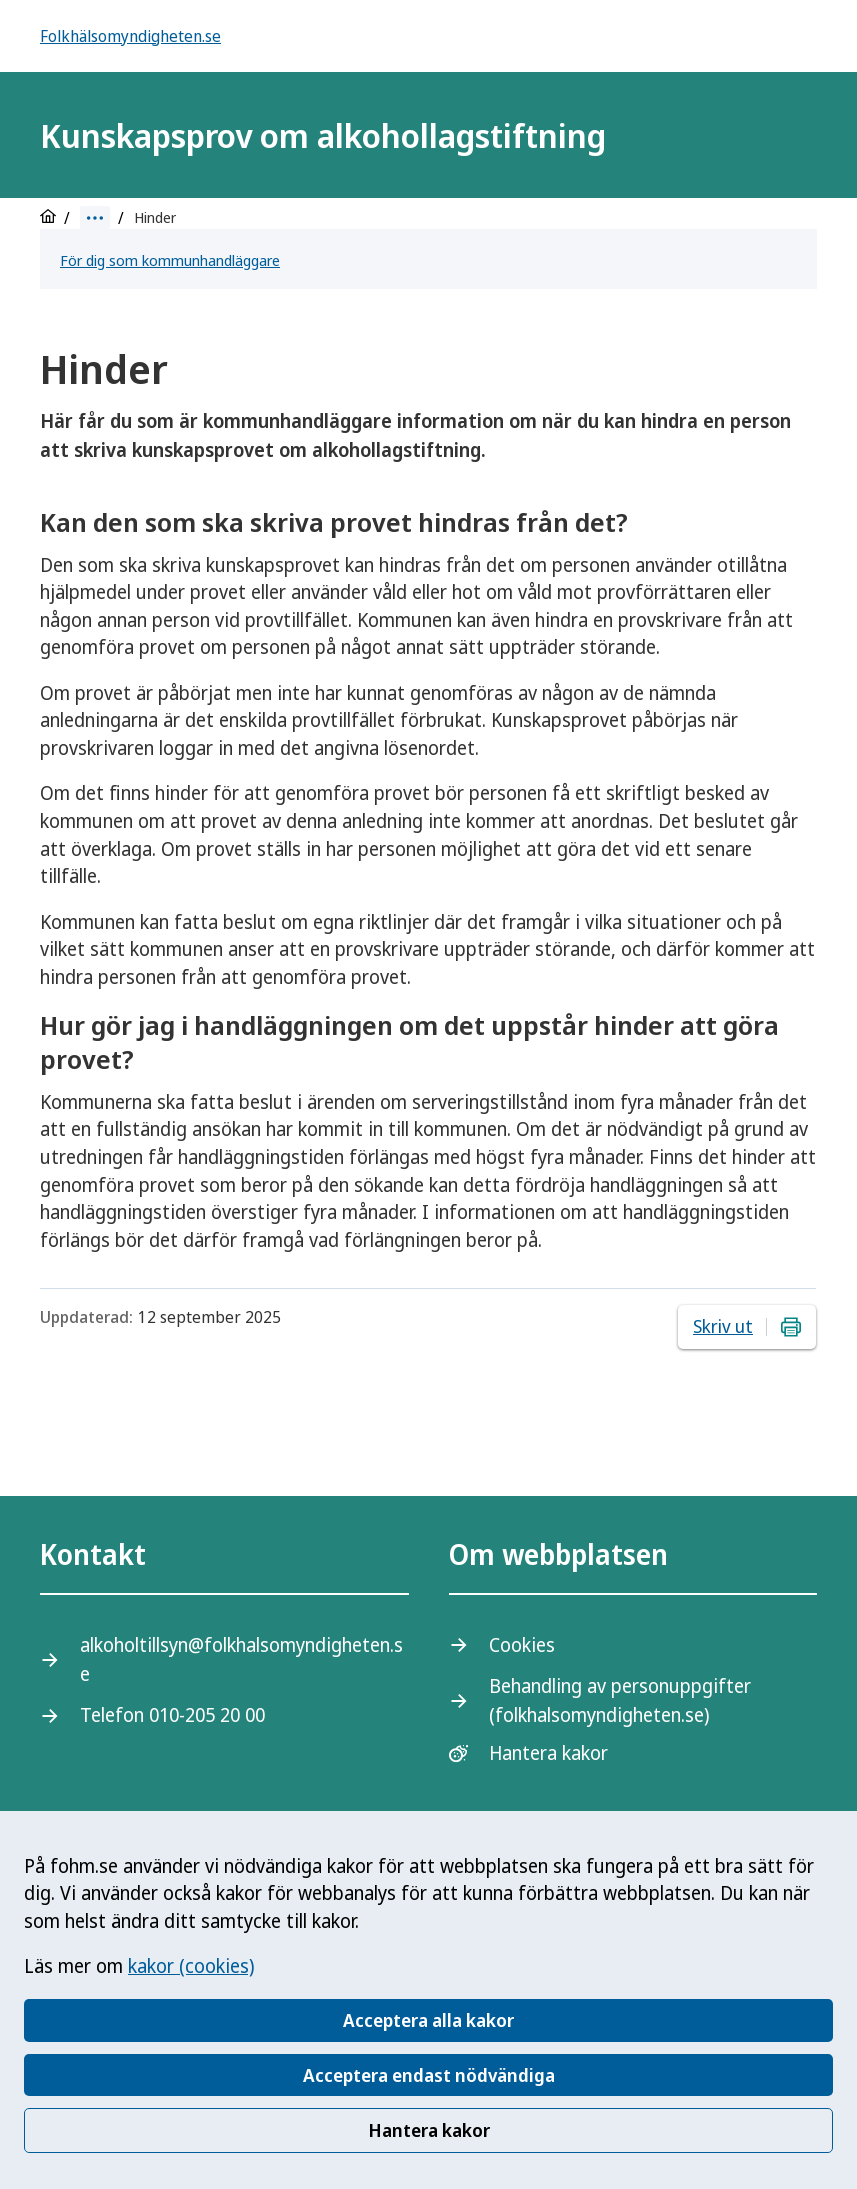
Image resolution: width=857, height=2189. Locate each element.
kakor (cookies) (191, 1966)
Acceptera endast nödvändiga (429, 2075)
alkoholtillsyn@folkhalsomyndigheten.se (241, 1659)
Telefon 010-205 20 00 (172, 1715)
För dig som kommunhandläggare (170, 260)
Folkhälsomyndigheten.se (130, 36)
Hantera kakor (429, 2130)
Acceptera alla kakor (428, 2020)
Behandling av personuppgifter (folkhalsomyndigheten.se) (620, 1700)
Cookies (522, 1645)
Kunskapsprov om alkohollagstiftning (323, 135)
